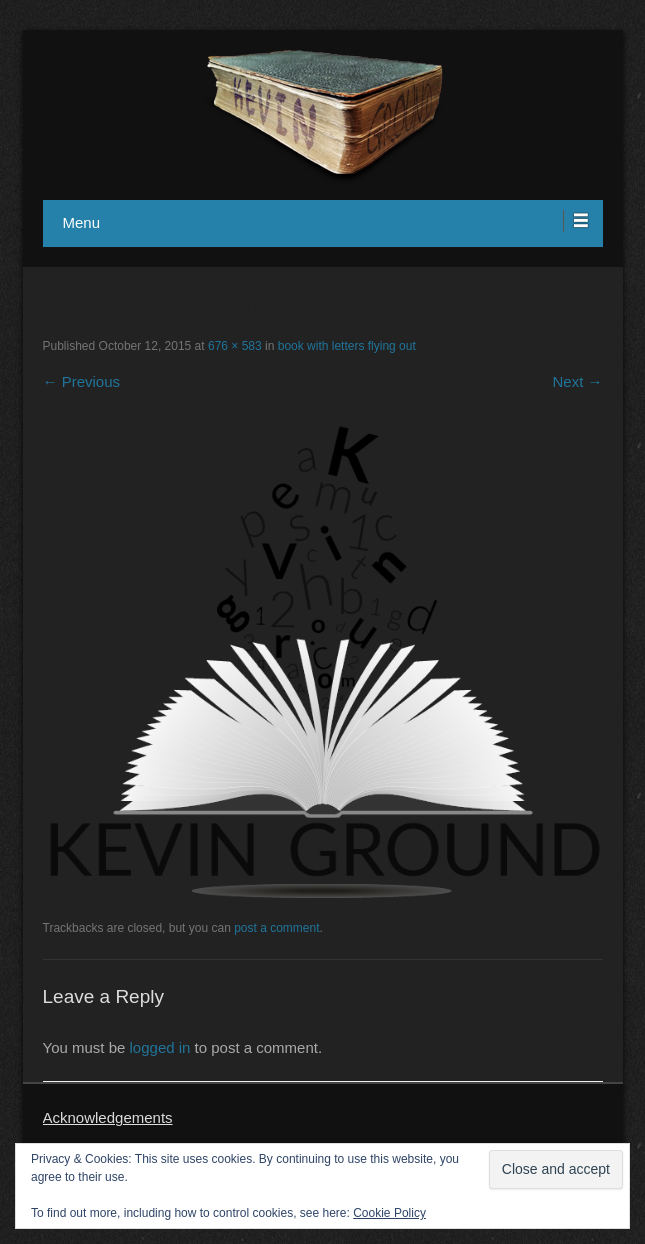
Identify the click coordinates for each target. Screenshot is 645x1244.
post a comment (276, 928)
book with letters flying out (347, 346)
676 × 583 (235, 346)
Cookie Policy (389, 1213)
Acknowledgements (108, 1117)
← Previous (82, 381)
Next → (577, 381)
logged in (160, 1047)
